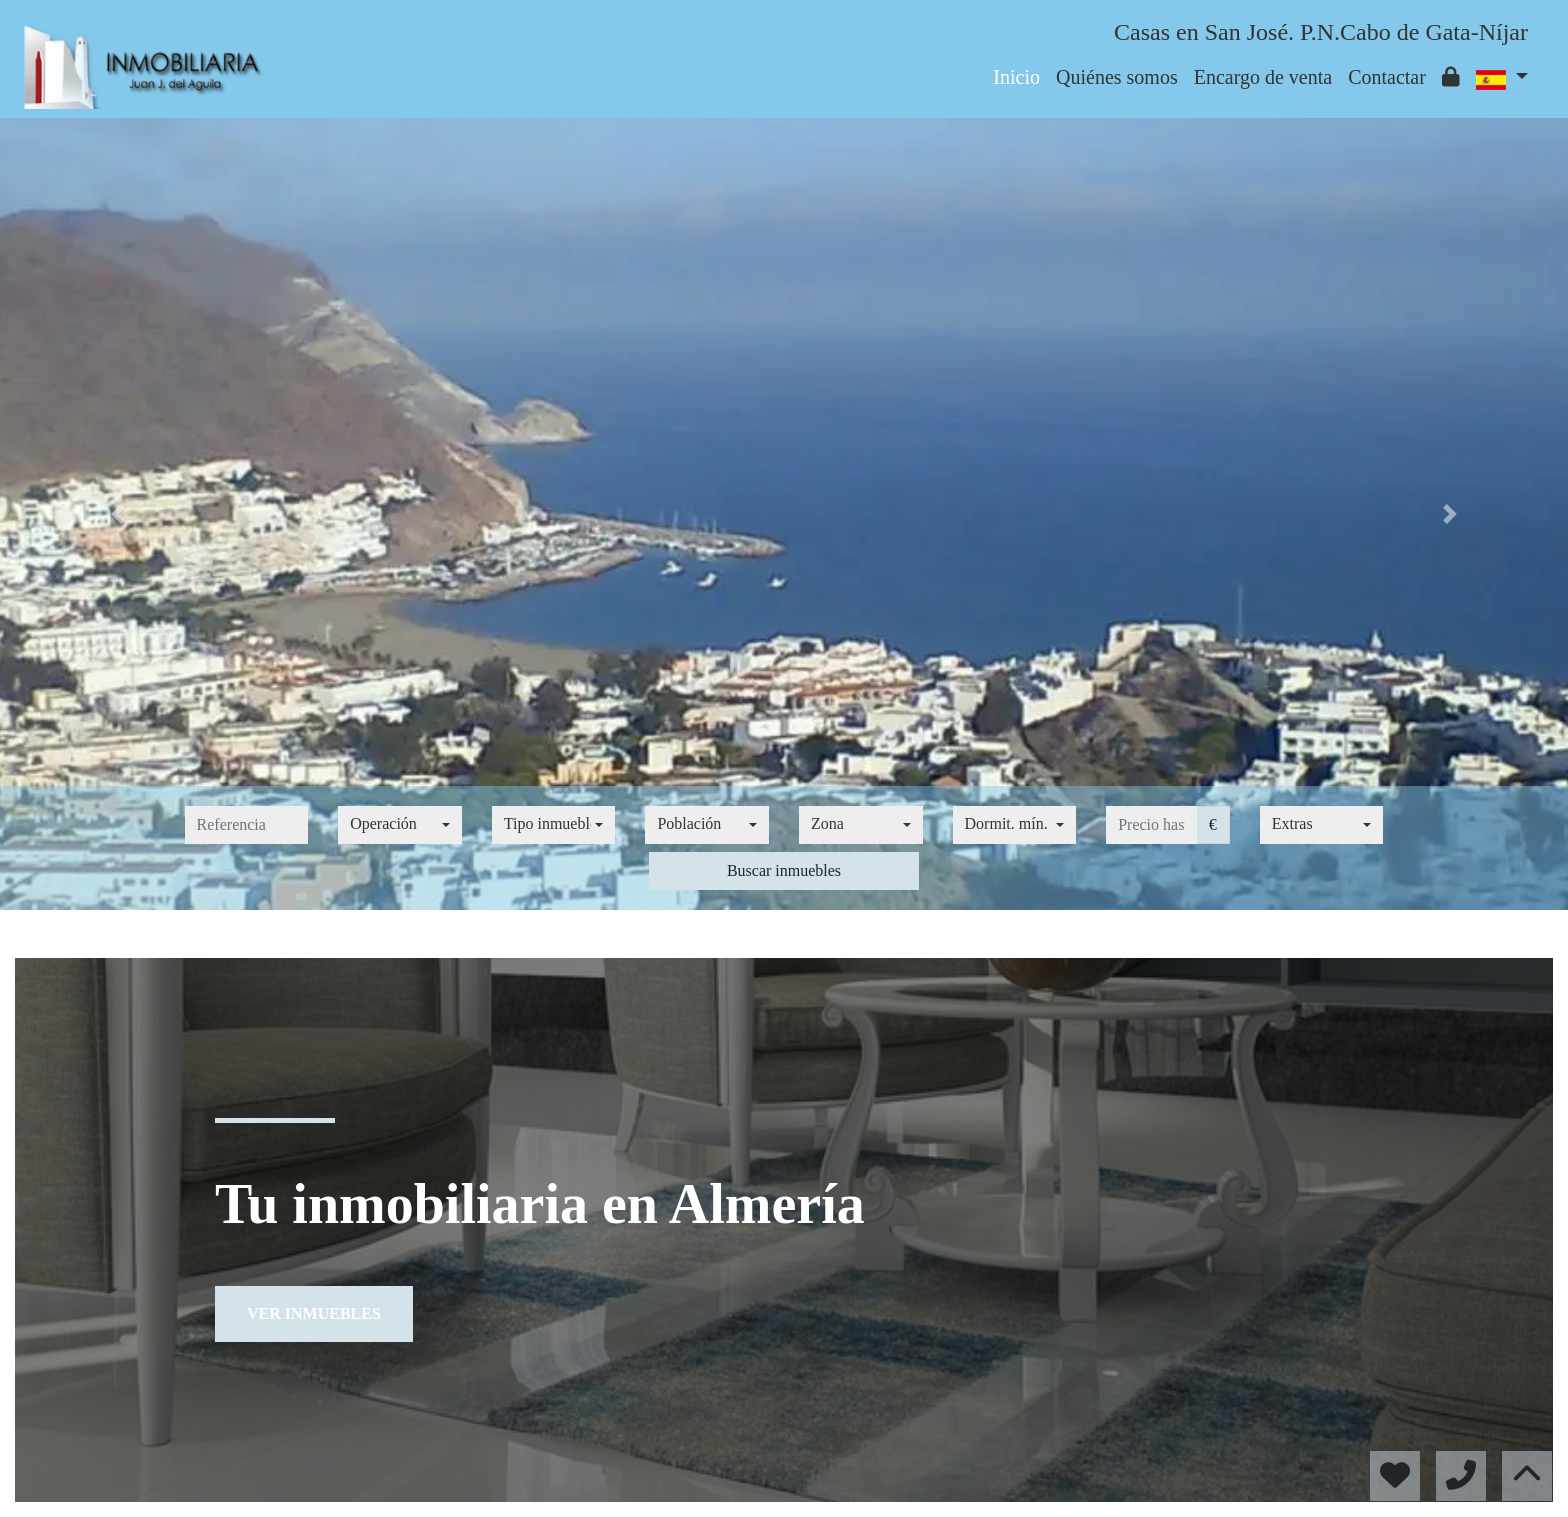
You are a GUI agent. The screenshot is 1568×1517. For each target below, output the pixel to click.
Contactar (1387, 77)
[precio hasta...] (1151, 825)
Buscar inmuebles (784, 870)
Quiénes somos (1117, 77)
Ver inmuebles (314, 1313)
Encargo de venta (1263, 77)
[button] (117, 514)
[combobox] (400, 825)
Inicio (1016, 77)
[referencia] (247, 825)
